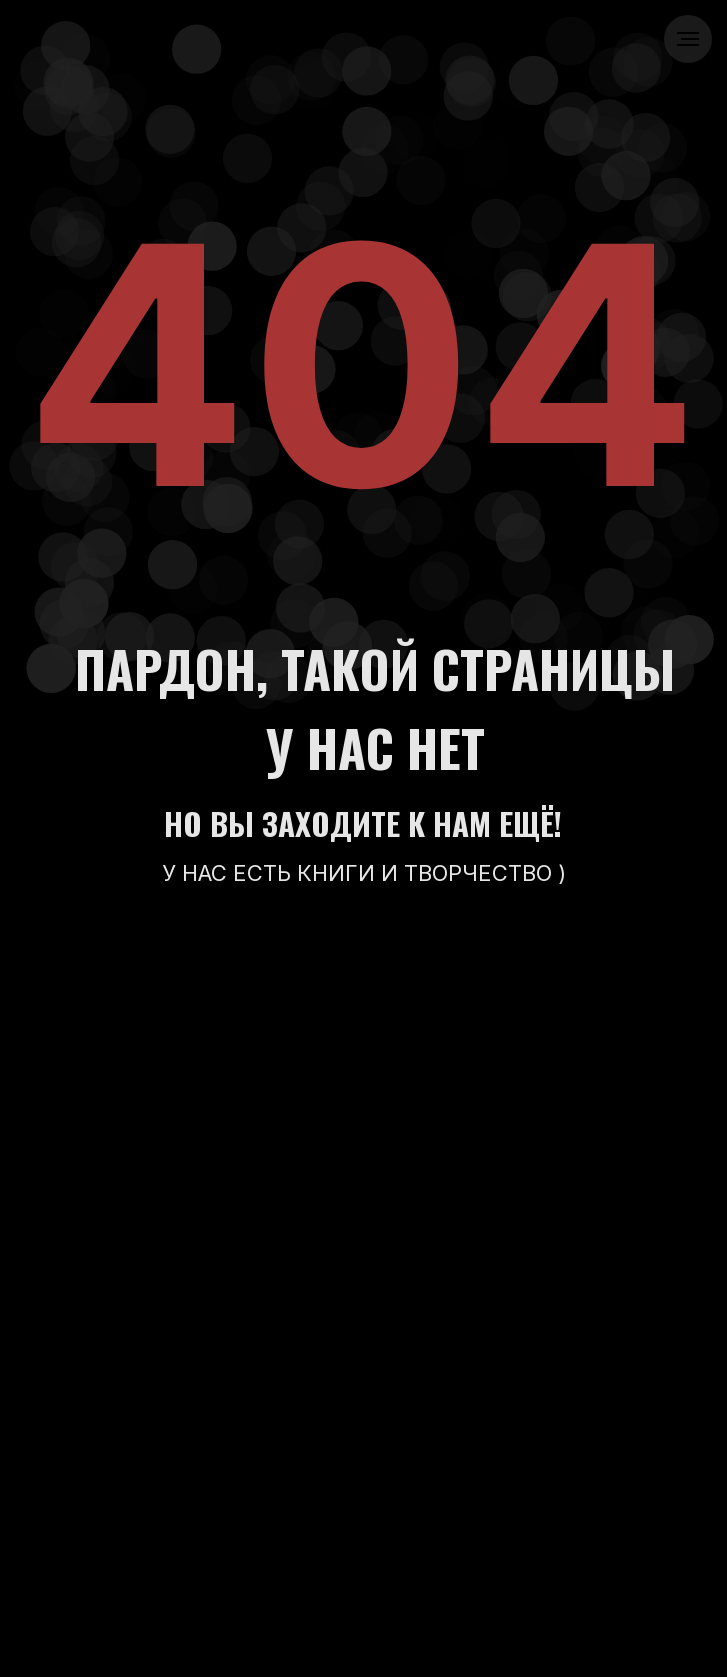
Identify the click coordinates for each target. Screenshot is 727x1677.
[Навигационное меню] (688, 39)
